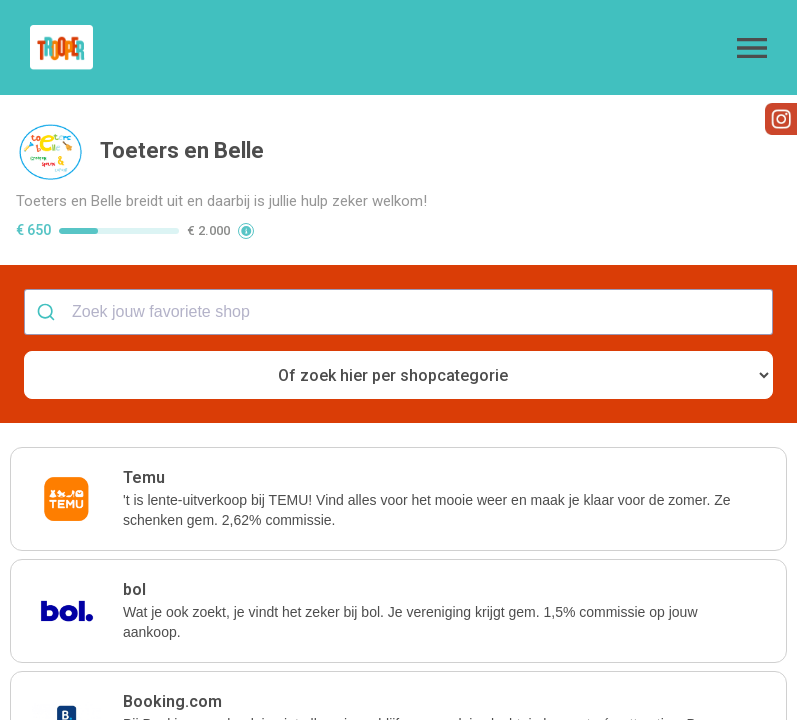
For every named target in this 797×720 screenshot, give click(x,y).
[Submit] (48, 312)
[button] (752, 48)
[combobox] (398, 312)
